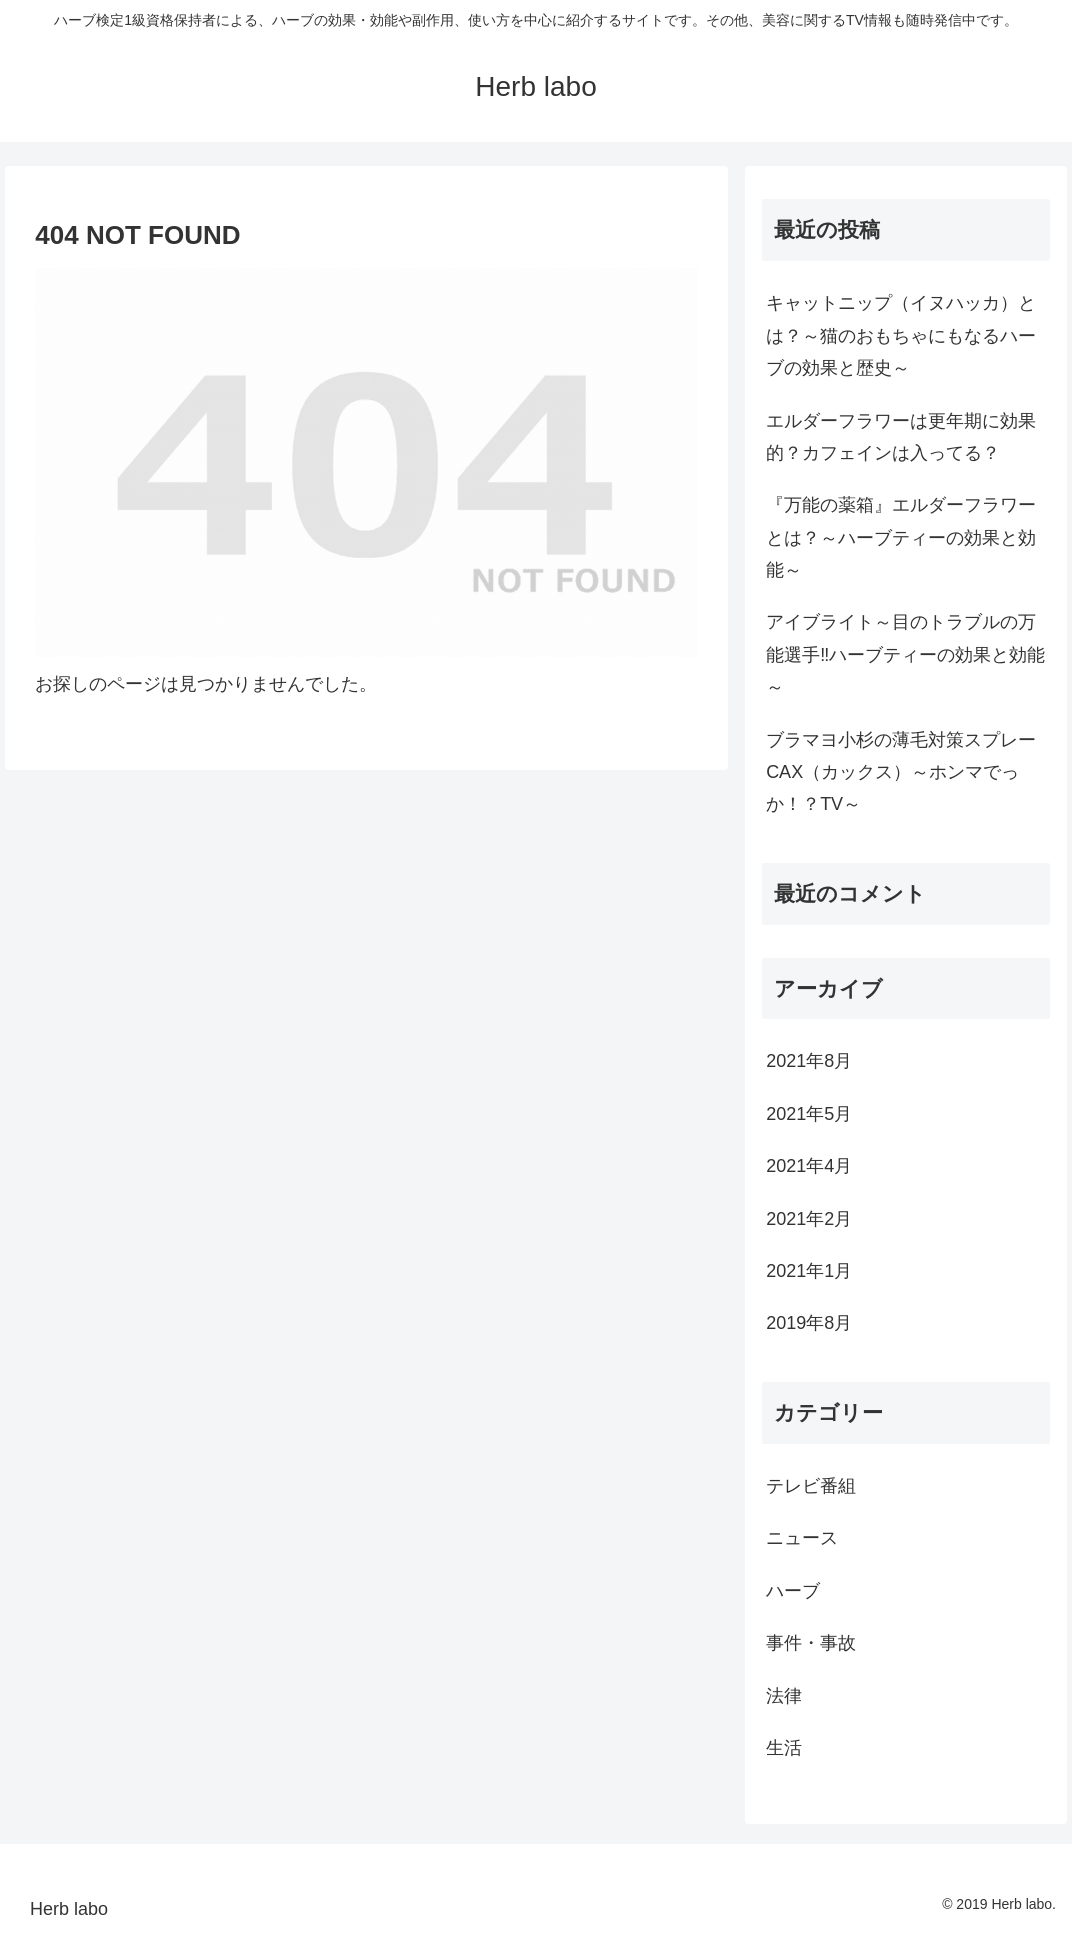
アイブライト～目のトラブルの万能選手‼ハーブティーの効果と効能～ (905, 654)
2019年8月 (809, 1323)
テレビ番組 (811, 1486)
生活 (784, 1748)
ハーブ (793, 1591)
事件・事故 (811, 1643)
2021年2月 (809, 1219)
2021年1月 (809, 1271)
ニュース (802, 1538)
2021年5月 (809, 1114)
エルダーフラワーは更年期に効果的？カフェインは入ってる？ (901, 437)
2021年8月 (809, 1061)
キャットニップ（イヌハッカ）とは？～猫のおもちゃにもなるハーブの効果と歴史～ (901, 335)
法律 (784, 1696)
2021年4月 (809, 1166)
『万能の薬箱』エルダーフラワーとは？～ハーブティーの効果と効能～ (901, 537)
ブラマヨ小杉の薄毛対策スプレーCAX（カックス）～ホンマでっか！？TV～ (901, 772)
